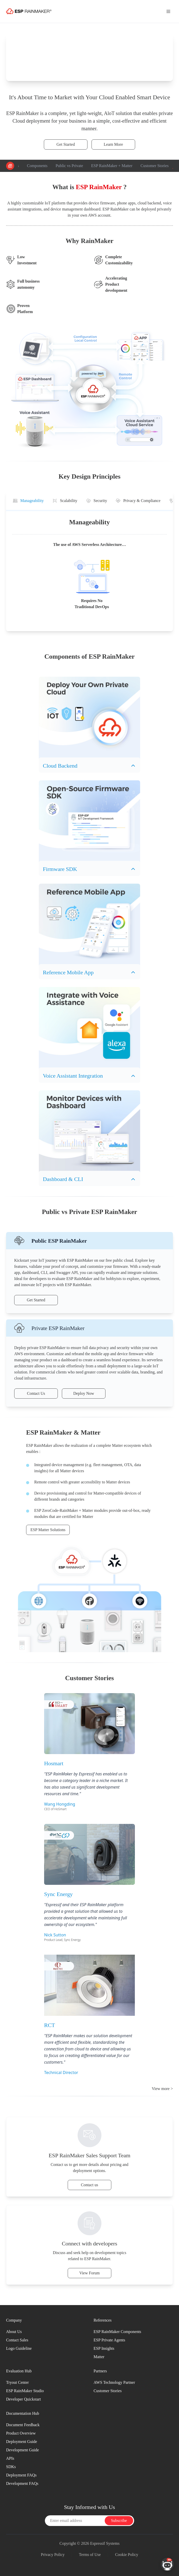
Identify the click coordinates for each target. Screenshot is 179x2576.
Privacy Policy (53, 2554)
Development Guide (22, 2450)
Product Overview (21, 2433)
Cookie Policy (126, 2554)
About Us (14, 2331)
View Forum (89, 2273)
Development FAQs (22, 2483)
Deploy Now (83, 1393)
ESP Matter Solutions (47, 1530)
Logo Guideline (19, 2348)
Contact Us (36, 1393)
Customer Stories (108, 2391)
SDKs (11, 2467)
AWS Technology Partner (114, 2382)
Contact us (89, 2185)
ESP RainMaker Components (117, 2331)
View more (162, 2089)
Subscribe (119, 2520)
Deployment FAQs (21, 2475)
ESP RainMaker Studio (25, 2391)
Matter (99, 2357)
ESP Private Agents (109, 2340)
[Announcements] (10, 166)
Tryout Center (17, 2382)
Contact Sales (17, 2340)
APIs (10, 2458)
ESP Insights (104, 2348)
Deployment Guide (21, 2441)
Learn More (113, 144)
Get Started (66, 144)
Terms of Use (90, 2554)
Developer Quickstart (23, 2399)
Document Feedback (23, 2425)
